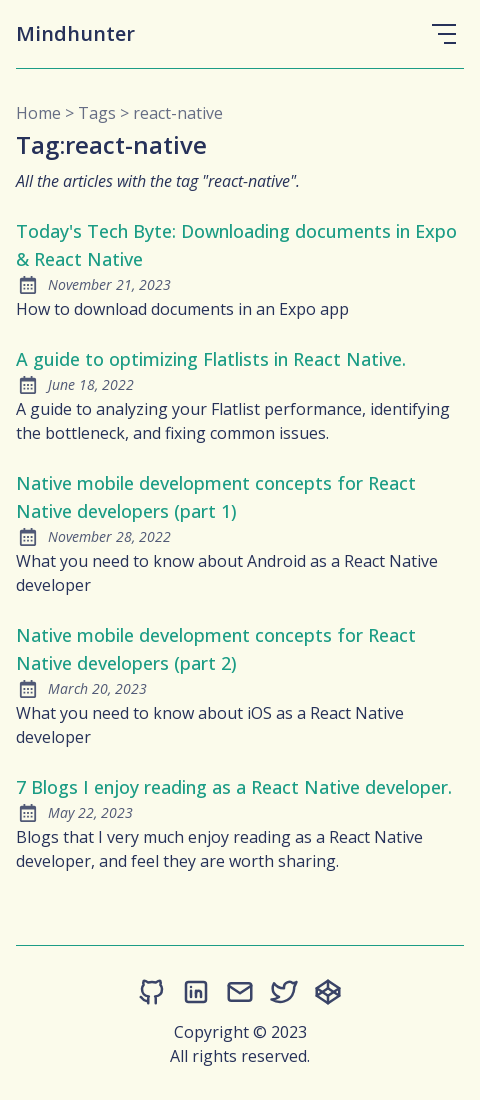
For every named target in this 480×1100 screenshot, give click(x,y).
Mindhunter (75, 33)
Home (38, 113)
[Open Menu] (444, 34)
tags (97, 113)
